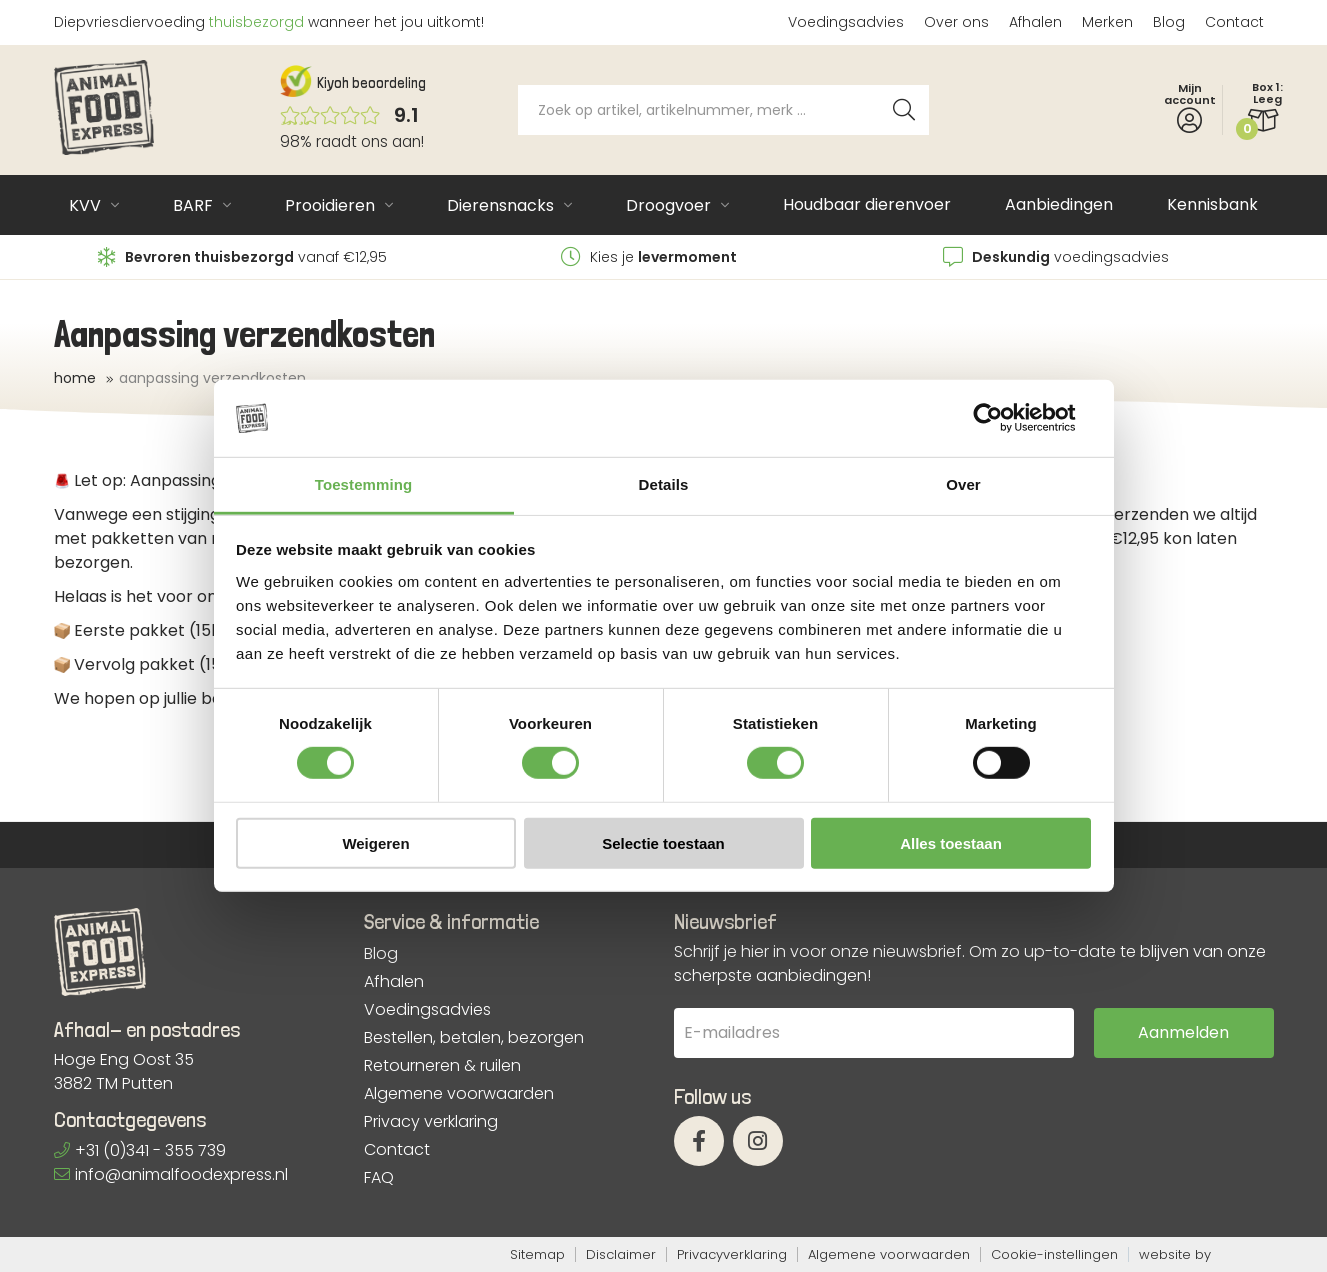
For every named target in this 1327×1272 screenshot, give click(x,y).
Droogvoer (668, 205)
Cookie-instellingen (1054, 1254)
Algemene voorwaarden (459, 1094)
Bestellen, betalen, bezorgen (474, 1038)
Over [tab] (963, 484)
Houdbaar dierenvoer (867, 204)
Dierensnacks (500, 205)
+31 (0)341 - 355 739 (140, 1150)
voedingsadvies (1056, 257)
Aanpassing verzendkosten (212, 378)
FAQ (379, 1178)
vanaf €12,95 (242, 257)
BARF (193, 205)
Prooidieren (330, 205)
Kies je (649, 257)
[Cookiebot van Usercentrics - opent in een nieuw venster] (1003, 418)
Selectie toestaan (663, 842)
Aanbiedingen (1059, 204)
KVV (85, 205)
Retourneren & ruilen (442, 1066)
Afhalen (1035, 22)
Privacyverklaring (732, 1254)
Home (75, 378)
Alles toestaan (951, 842)
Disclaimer (621, 1254)
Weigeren (375, 842)
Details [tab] (664, 484)
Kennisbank (1212, 204)
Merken (1107, 22)
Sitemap (537, 1254)
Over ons (956, 22)
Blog (1169, 22)
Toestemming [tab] (364, 484)
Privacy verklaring (431, 1122)
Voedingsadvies (846, 22)
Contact (1234, 22)
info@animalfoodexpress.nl (171, 1174)
